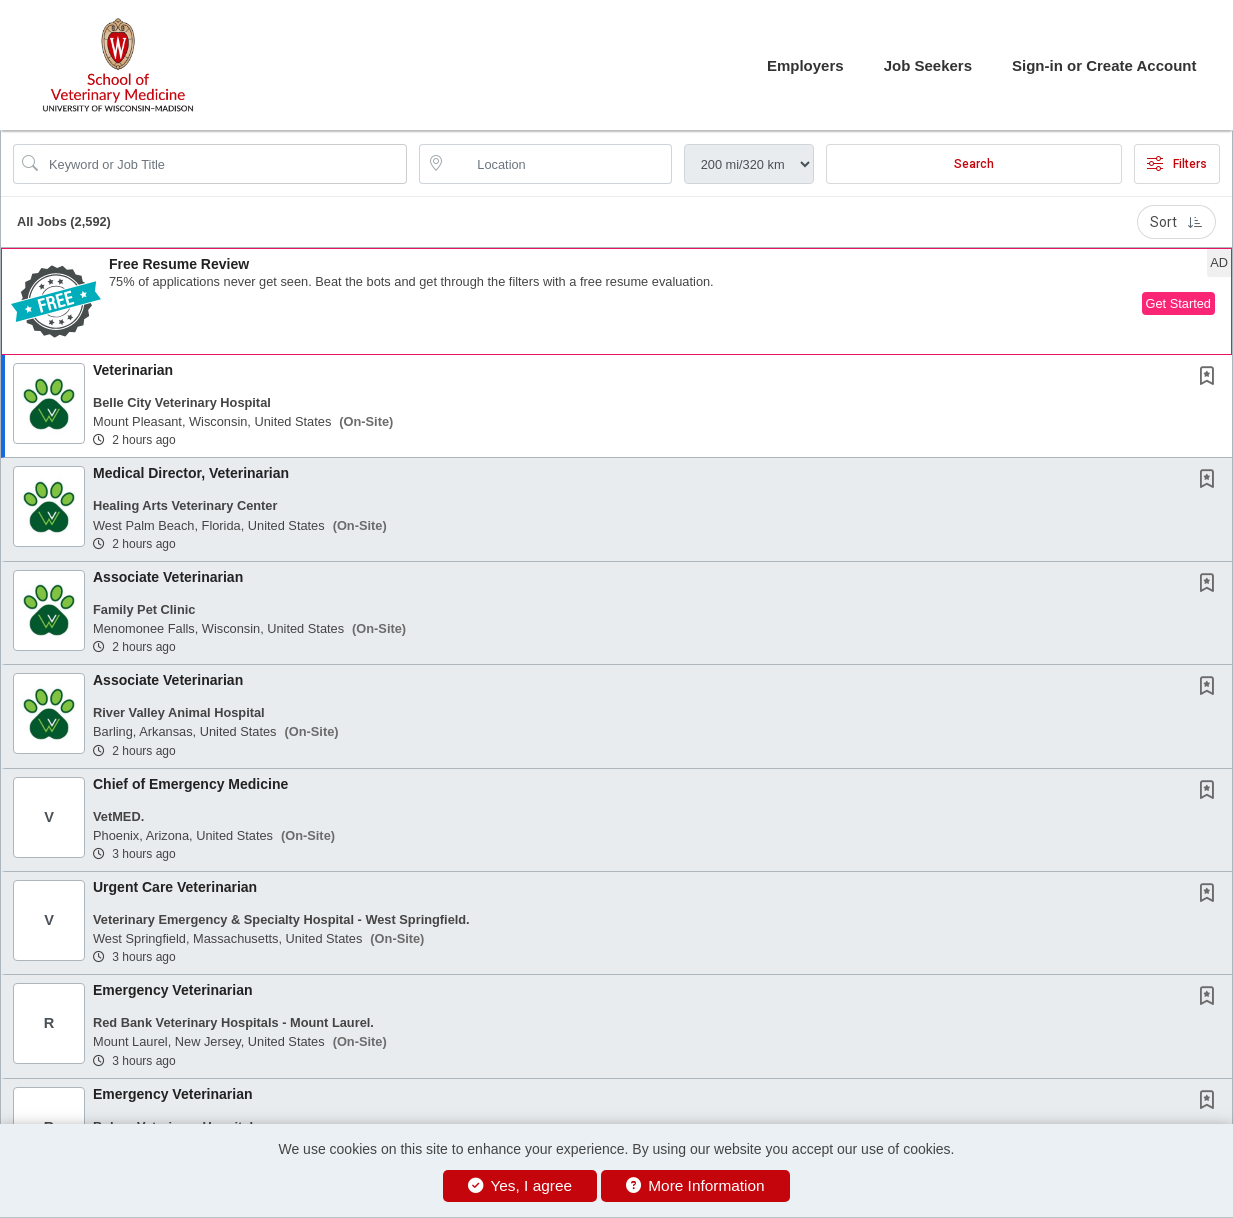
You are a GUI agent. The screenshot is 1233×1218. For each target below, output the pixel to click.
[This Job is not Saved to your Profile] (1211, 378)
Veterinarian (133, 370)
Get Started (1178, 303)
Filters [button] (1177, 164)
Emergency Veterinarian (173, 990)
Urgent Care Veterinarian (175, 887)
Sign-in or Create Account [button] (1104, 65)
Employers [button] (805, 65)
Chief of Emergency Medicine (190, 784)
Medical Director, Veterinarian (191, 473)
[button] (616, 301)
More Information (695, 1185)
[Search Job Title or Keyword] (224, 164)
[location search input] (559, 164)
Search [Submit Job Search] (974, 164)
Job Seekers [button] (928, 65)
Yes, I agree (520, 1185)
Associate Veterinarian (168, 577)
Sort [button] (1176, 222)
